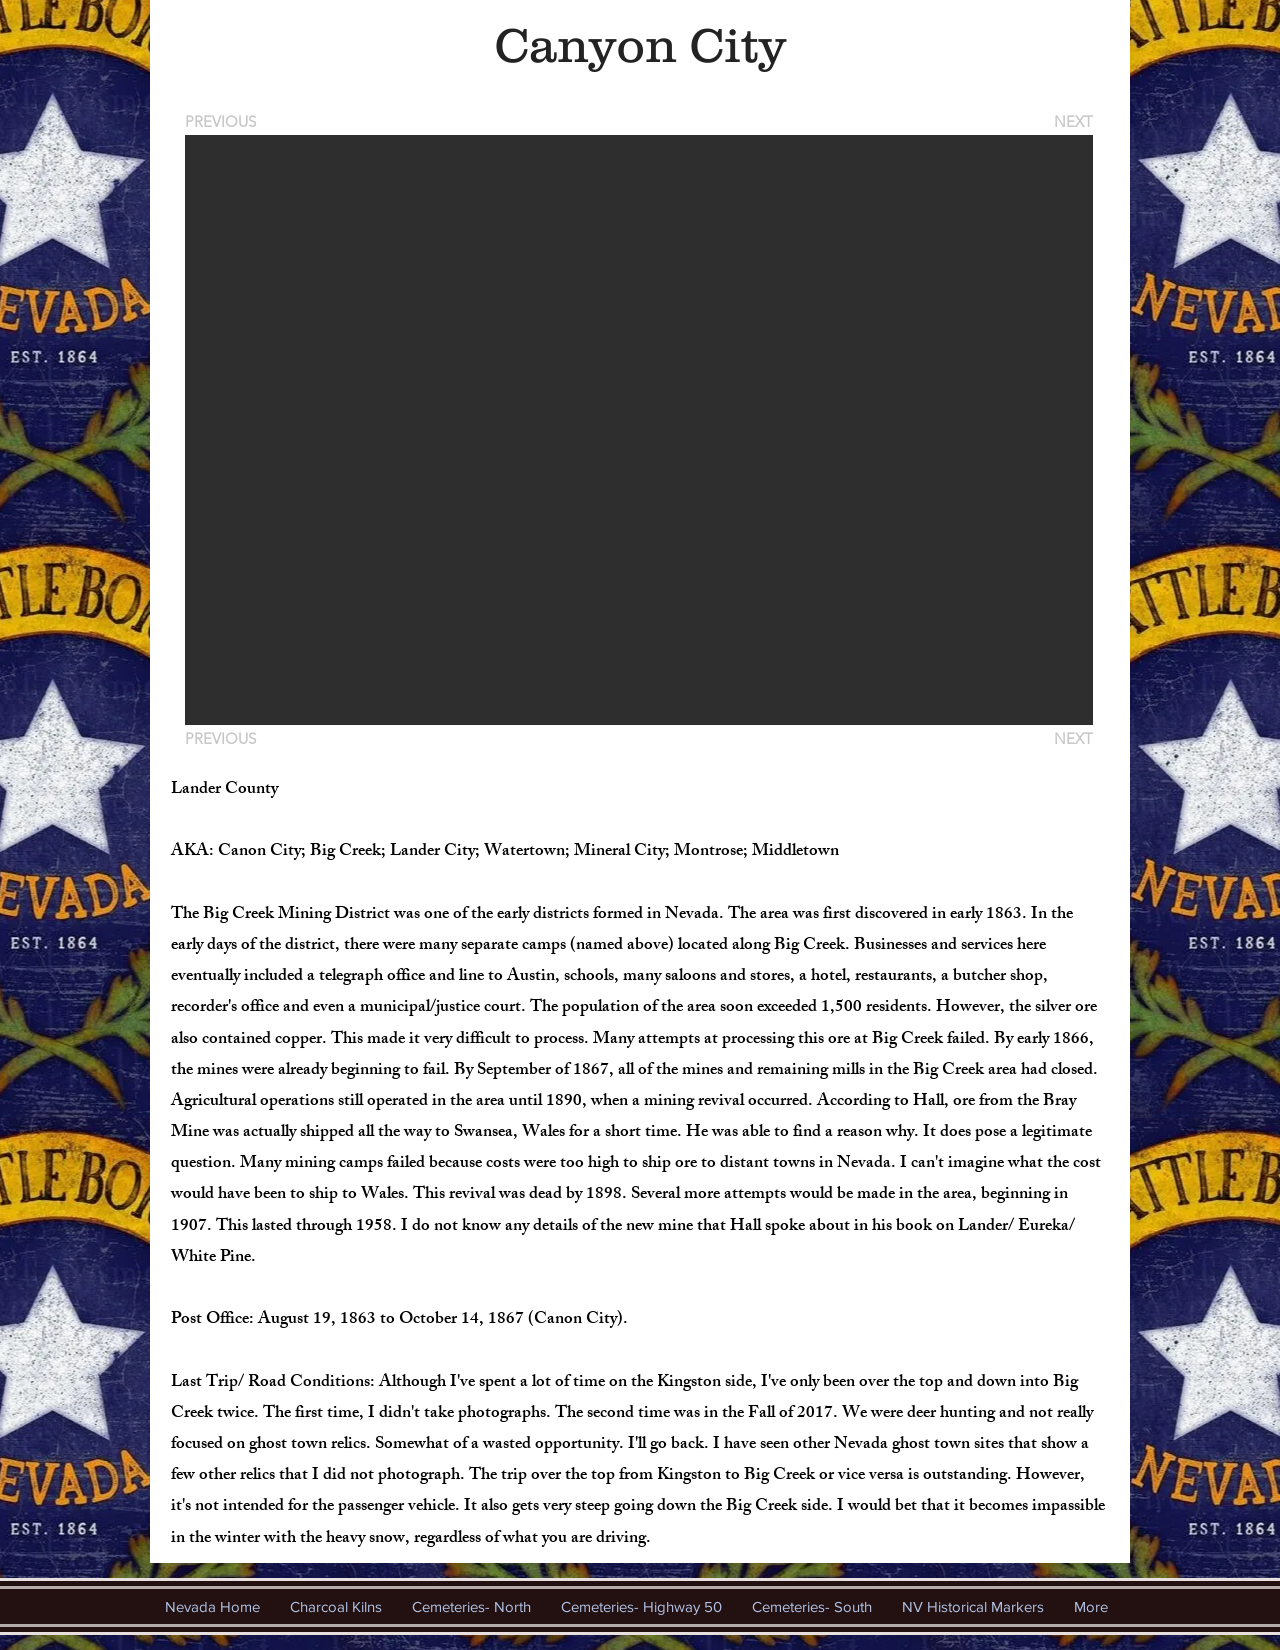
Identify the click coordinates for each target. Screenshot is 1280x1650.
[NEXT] (1072, 121)
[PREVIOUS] (224, 121)
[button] (639, 430)
